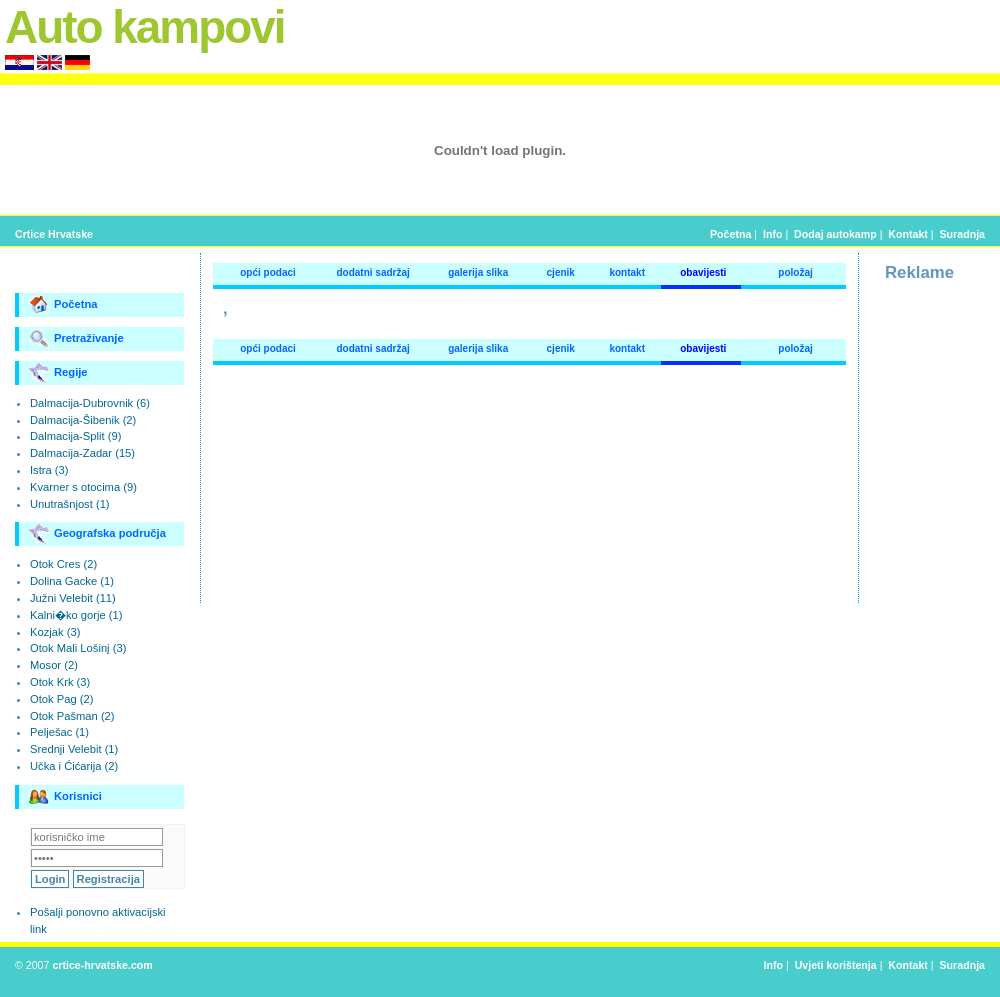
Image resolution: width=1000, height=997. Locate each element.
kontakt (627, 272)
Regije (58, 373)
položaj (795, 272)
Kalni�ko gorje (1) (76, 615)
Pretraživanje (76, 339)
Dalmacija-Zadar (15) (82, 453)
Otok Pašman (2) (72, 716)
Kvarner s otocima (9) (83, 487)
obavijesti (703, 272)
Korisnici (65, 797)
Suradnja (962, 234)
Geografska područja (97, 534)
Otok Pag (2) (61, 699)
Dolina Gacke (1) (72, 581)
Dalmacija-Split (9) (75, 436)
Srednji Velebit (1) (74, 749)
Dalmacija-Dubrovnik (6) (90, 403)
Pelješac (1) (59, 732)
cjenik (561, 272)
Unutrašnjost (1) (70, 504)
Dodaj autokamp (835, 234)
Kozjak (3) (55, 632)
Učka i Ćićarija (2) (74, 766)
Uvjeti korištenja (836, 965)
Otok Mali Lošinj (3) (78, 648)
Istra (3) (49, 470)
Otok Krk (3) (60, 682)
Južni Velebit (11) (73, 598)
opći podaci (268, 272)
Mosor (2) (54, 665)
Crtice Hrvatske (54, 234)
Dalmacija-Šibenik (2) (83, 420)
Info (772, 234)
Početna (730, 234)
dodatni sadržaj (372, 272)
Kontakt (908, 234)
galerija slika (478, 272)
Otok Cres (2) (63, 564)
